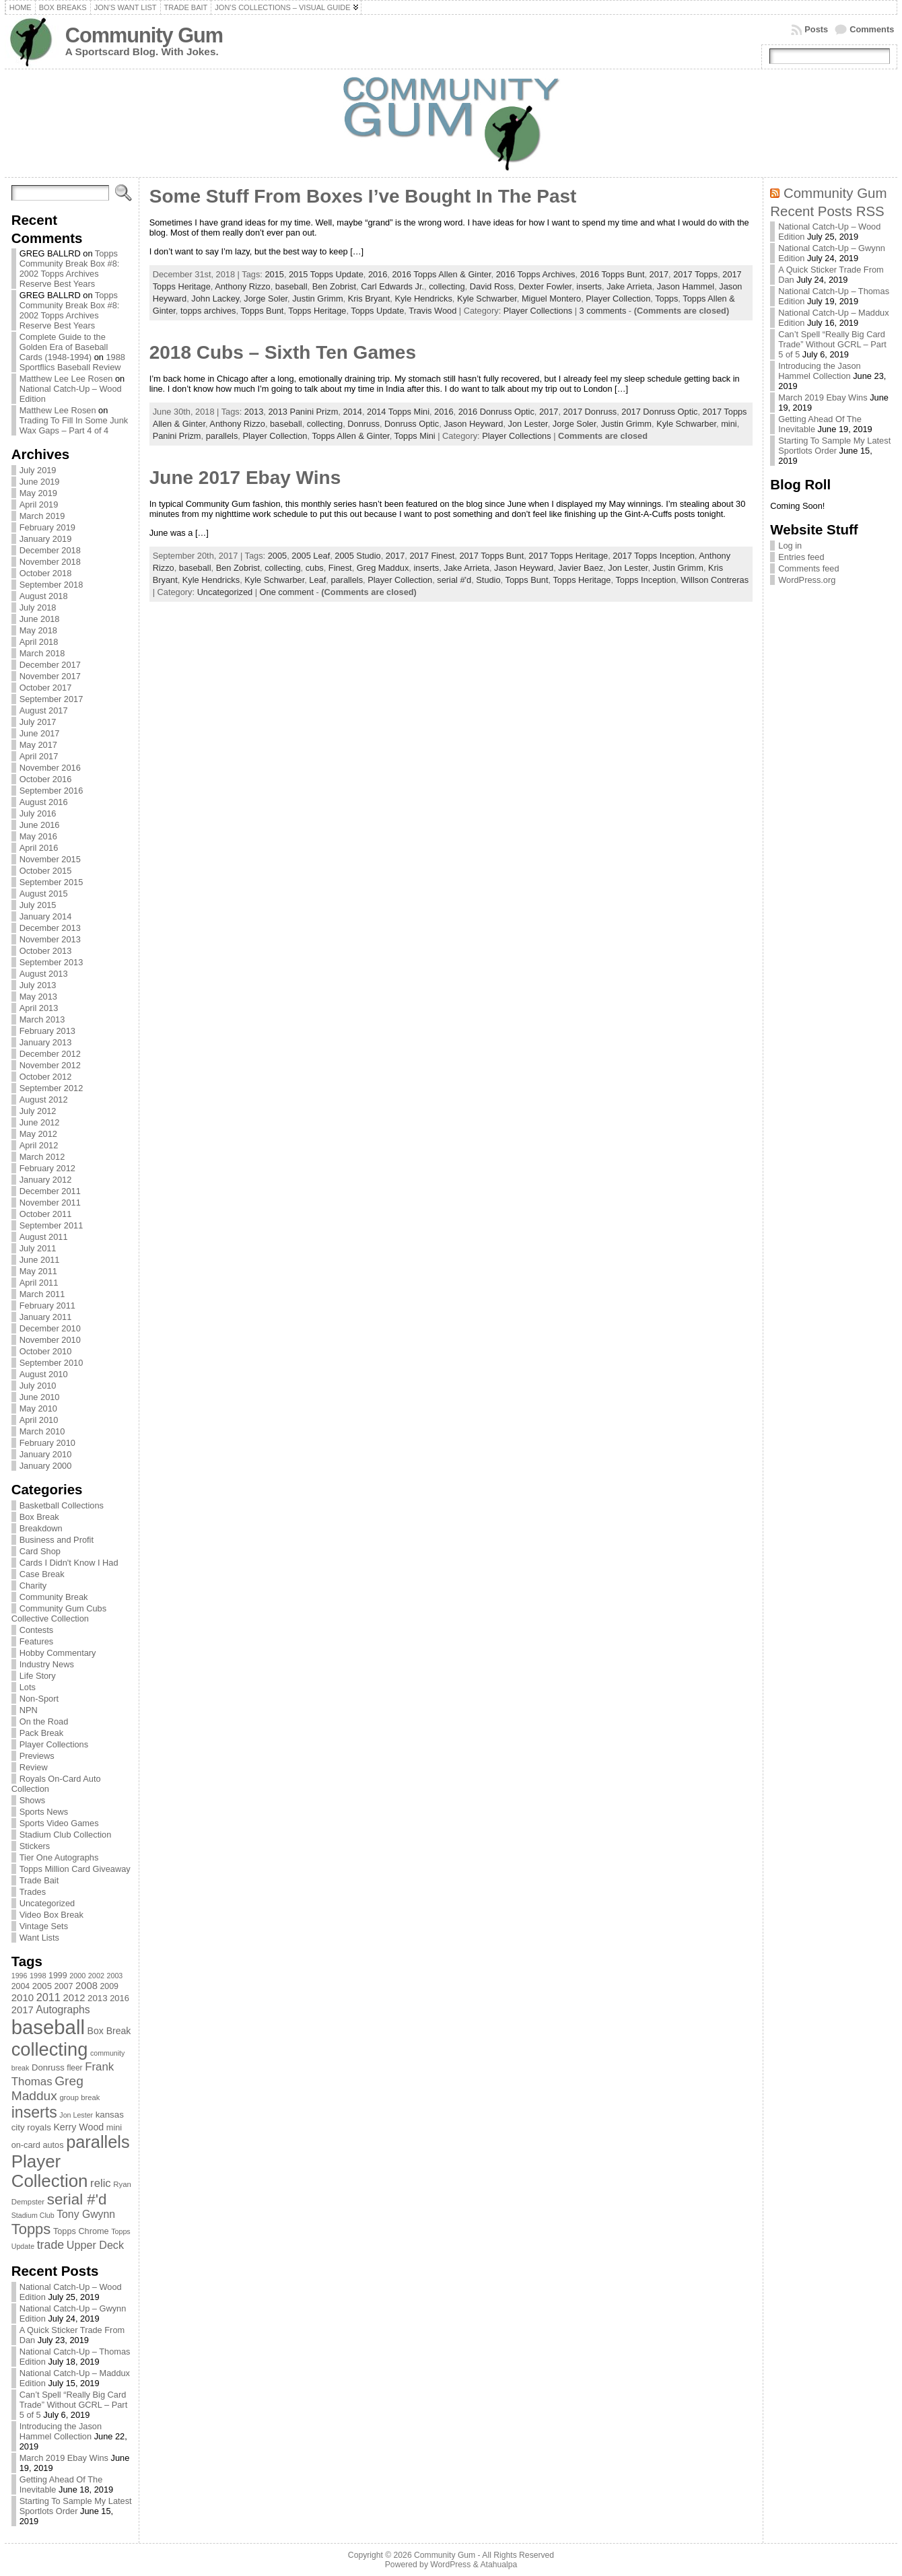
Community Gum (144, 35)
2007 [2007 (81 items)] (64, 1986)
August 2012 (44, 1099)
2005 (277, 556)
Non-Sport (39, 1699)
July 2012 (38, 1111)
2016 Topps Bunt (612, 274)
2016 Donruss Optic (496, 412)
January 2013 (46, 1042)
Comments (871, 29)
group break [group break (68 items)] (79, 2097)
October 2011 (46, 1214)
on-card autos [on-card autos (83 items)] (37, 2145)
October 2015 (46, 871)
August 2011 (44, 1237)
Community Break (54, 1597)
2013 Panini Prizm (303, 412)
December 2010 (50, 1328)
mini (728, 424)
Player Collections (54, 1744)
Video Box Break (51, 1915)
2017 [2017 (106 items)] (22, 2010)
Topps (666, 298)
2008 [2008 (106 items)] (86, 1985)
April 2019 (39, 504)
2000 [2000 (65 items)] (77, 1976)
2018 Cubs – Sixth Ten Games (282, 352)
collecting (446, 286)
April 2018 (39, 642)
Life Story (38, 1676)
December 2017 (50, 665)
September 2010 (51, 1363)
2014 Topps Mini (398, 412)
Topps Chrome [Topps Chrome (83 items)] (81, 2231)
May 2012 (38, 1134)
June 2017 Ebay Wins (245, 477)
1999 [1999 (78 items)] (57, 1975)
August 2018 (44, 596)
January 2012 (46, 1180)
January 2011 (46, 1317)
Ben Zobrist (334, 286)
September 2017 (51, 699)
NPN (29, 1710)
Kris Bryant (369, 298)
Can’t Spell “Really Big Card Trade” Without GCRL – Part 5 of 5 (74, 2405)
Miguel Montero (551, 298)
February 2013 (47, 1031)
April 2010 (39, 1420)
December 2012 (50, 1054)
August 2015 (44, 894)
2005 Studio (357, 556)
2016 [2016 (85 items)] (119, 1998)
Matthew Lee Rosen (58, 410)
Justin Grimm (317, 298)
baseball (291, 286)
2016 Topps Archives (536, 274)
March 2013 (42, 1019)
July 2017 (38, 722)
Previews (37, 1756)
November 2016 (50, 768)
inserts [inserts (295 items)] (34, 2112)
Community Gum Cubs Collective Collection (58, 1613)
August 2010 (44, 1374)
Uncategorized (47, 1903)
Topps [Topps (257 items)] (31, 2229)
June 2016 (40, 825)
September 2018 (51, 585)
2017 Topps (695, 274)
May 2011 (38, 1271)
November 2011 (50, 1202)
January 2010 (46, 1454)
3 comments (603, 311)
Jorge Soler (265, 298)
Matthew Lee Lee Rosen (66, 379)
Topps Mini (415, 436)
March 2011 (42, 1294)
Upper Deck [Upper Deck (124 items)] (95, 2245)
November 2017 (50, 676)
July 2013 (38, 985)
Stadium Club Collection (66, 1835)
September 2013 (51, 962)
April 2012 (39, 1145)
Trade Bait (39, 1880)
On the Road (44, 1721)
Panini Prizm (177, 436)
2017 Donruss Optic (659, 412)
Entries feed (801, 557)
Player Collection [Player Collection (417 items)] (49, 2171)
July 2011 (38, 1248)
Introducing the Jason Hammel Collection (61, 2431)
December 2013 (50, 928)
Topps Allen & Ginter (350, 436)
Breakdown (41, 1528)
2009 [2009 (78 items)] (109, 1986)
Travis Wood (432, 311)
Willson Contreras (715, 580)
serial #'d (454, 580)
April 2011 (39, 1283)
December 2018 (50, 550)
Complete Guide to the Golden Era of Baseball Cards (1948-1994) (64, 347)
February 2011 (47, 1305)
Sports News (44, 1812)
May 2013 (38, 996)
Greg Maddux (383, 568)
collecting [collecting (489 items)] (49, 2049)
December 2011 (50, 1191)
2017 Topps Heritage (568, 556)
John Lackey (215, 298)
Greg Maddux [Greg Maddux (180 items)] (47, 2088)
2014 (352, 412)
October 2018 (46, 573)
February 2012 (47, 1168)
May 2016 (38, 836)
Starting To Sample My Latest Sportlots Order (76, 2506)
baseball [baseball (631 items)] (48, 2027)
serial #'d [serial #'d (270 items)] (77, 2199)
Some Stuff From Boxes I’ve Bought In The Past (363, 196)
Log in (790, 546)
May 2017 (38, 745)
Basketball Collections (62, 1505)
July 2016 (38, 813)
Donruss (363, 424)
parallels (222, 436)
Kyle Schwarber (487, 298)
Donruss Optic (411, 424)
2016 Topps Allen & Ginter (441, 274)
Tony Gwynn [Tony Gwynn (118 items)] (86, 2214)
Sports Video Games (59, 1823)
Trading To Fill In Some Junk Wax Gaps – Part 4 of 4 (74, 425)
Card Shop (40, 1551)
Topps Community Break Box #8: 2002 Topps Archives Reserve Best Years (70, 268)
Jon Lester (528, 424)
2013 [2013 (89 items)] (98, 1998)
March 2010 (42, 1431)
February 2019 (47, 527)
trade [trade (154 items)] (51, 2245)
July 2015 (38, 905)
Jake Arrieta (629, 286)
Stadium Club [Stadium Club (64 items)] (33, 2215)
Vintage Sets (44, 1926)
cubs (315, 568)
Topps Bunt (261, 311)
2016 (377, 274)
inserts (589, 286)
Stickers (35, 1846)
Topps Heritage (317, 311)
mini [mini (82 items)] (114, 2127)
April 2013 (39, 1008)
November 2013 (50, 939)
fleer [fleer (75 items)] (74, 2068)
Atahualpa (498, 2564)
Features (37, 1641)
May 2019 (38, 493)
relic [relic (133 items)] (100, 2183)
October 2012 (46, 1077)
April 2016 (39, 848)
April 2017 (39, 756)
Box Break (39, 1517)
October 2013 (46, 951)
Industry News (47, 1664)
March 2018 (42, 653)
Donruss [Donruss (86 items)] (48, 2067)
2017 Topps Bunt (491, 556)
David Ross (492, 286)
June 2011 (40, 1260)
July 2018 (38, 607)
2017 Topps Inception (653, 556)
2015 (274, 274)
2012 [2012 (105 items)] (74, 1997)
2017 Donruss (590, 412)
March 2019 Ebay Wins (64, 2458)
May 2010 (38, 1408)
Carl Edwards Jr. (392, 286)
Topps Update (377, 311)
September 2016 (51, 791)
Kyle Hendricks (423, 298)
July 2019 (38, 470)
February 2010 (47, 1443)
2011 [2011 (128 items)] (48, 1997)
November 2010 (50, 1340)
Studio (488, 580)
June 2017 (40, 733)
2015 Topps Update (326, 274)
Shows (32, 1800)
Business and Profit (57, 1540)
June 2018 (40, 619)
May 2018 (38, 630)
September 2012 (51, 1088)
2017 (659, 274)
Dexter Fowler (544, 286)
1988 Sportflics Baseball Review (72, 362)
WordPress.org (806, 580)
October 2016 (46, 779)
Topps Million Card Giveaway (75, 1869)
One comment (287, 592)
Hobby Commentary (58, 1653)
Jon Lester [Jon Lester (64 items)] (76, 2115)
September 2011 (51, 1225)
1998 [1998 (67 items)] (38, 1976)
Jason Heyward (473, 424)
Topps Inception (645, 580)
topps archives (208, 311)
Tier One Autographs (59, 1857)
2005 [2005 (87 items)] (42, 1986)
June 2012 (40, 1122)
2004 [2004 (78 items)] (20, 1986)
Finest (340, 568)
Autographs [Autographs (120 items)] (63, 2009)
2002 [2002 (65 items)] (96, 1976)
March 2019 (42, 516)
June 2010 (40, 1397)
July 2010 (38, 1386)
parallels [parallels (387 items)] (97, 2141)
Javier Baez (580, 568)
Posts (816, 29)
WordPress (450, 2564)
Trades (33, 1892)
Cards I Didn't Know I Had (69, 1563)
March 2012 (42, 1157)
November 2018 (50, 562)
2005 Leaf (310, 556)
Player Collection (618, 298)
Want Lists (39, 1938)
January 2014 (46, 916)
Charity (33, 1585)
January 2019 (46, 539)
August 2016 (44, 802)
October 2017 (46, 688)
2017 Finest (431, 556)
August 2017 (44, 710)
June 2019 (40, 482)
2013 (253, 412)
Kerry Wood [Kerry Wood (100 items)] (78, 2127)
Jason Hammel (685, 286)
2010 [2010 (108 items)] (22, 1997)
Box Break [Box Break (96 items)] (109, 2030)
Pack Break (41, 1733)
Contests (37, 1630)
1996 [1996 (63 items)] (19, 1976)
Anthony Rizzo (243, 286)
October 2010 (46, 1351)
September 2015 (51, 882)
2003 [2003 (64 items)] (115, 1976)
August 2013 (44, 974)
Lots (28, 1687)
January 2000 (46, 1466)
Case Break (42, 1574)
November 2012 (50, 1065)
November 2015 (50, 859)
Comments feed (808, 568)
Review (34, 1767)
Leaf (317, 580)
